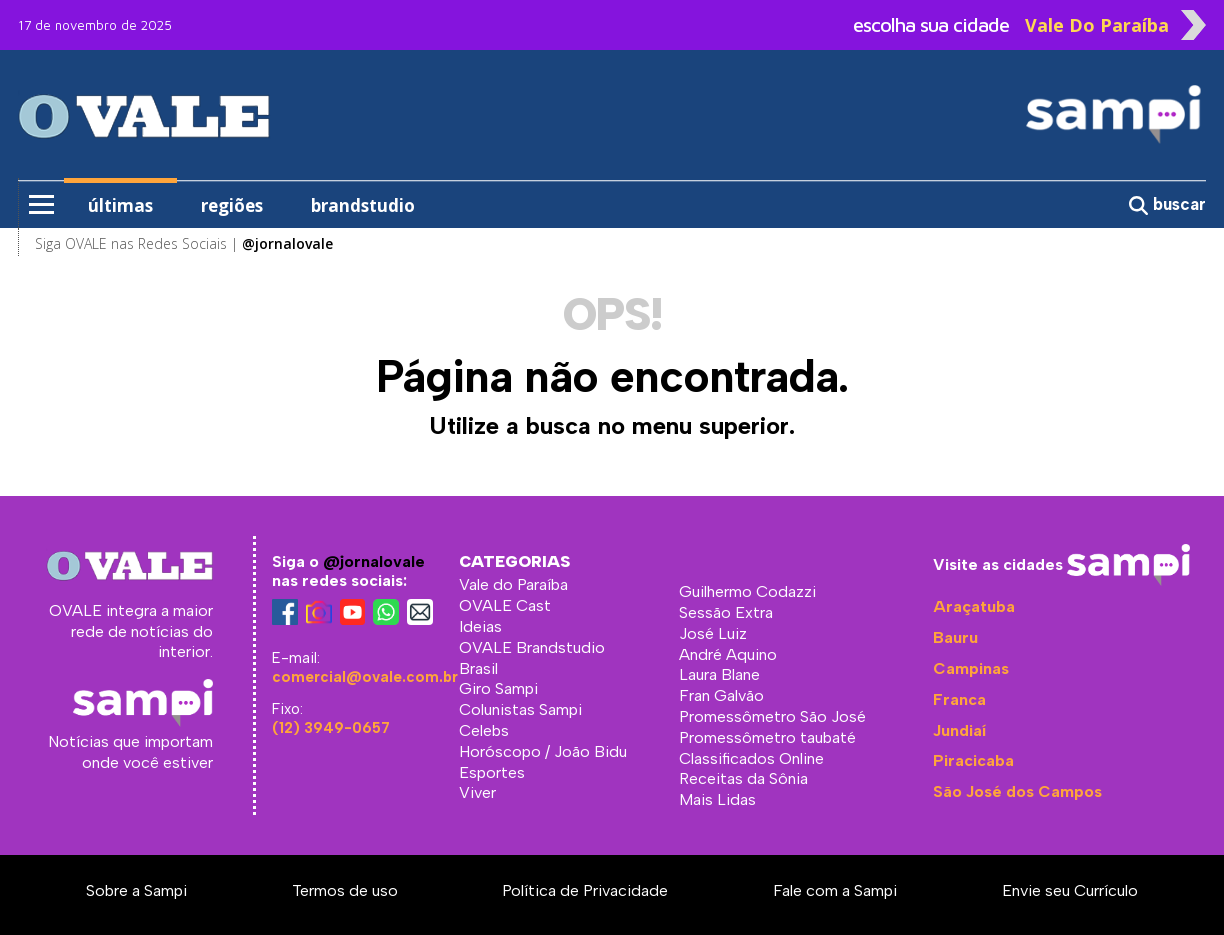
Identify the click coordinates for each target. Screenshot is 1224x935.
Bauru (955, 637)
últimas (120, 205)
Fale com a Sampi (835, 890)
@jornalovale (374, 561)
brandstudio (363, 205)
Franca (959, 699)
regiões (232, 205)
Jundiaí (959, 730)
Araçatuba (974, 606)
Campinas (971, 668)
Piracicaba (973, 760)
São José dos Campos (1017, 791)
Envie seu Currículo (1070, 890)
